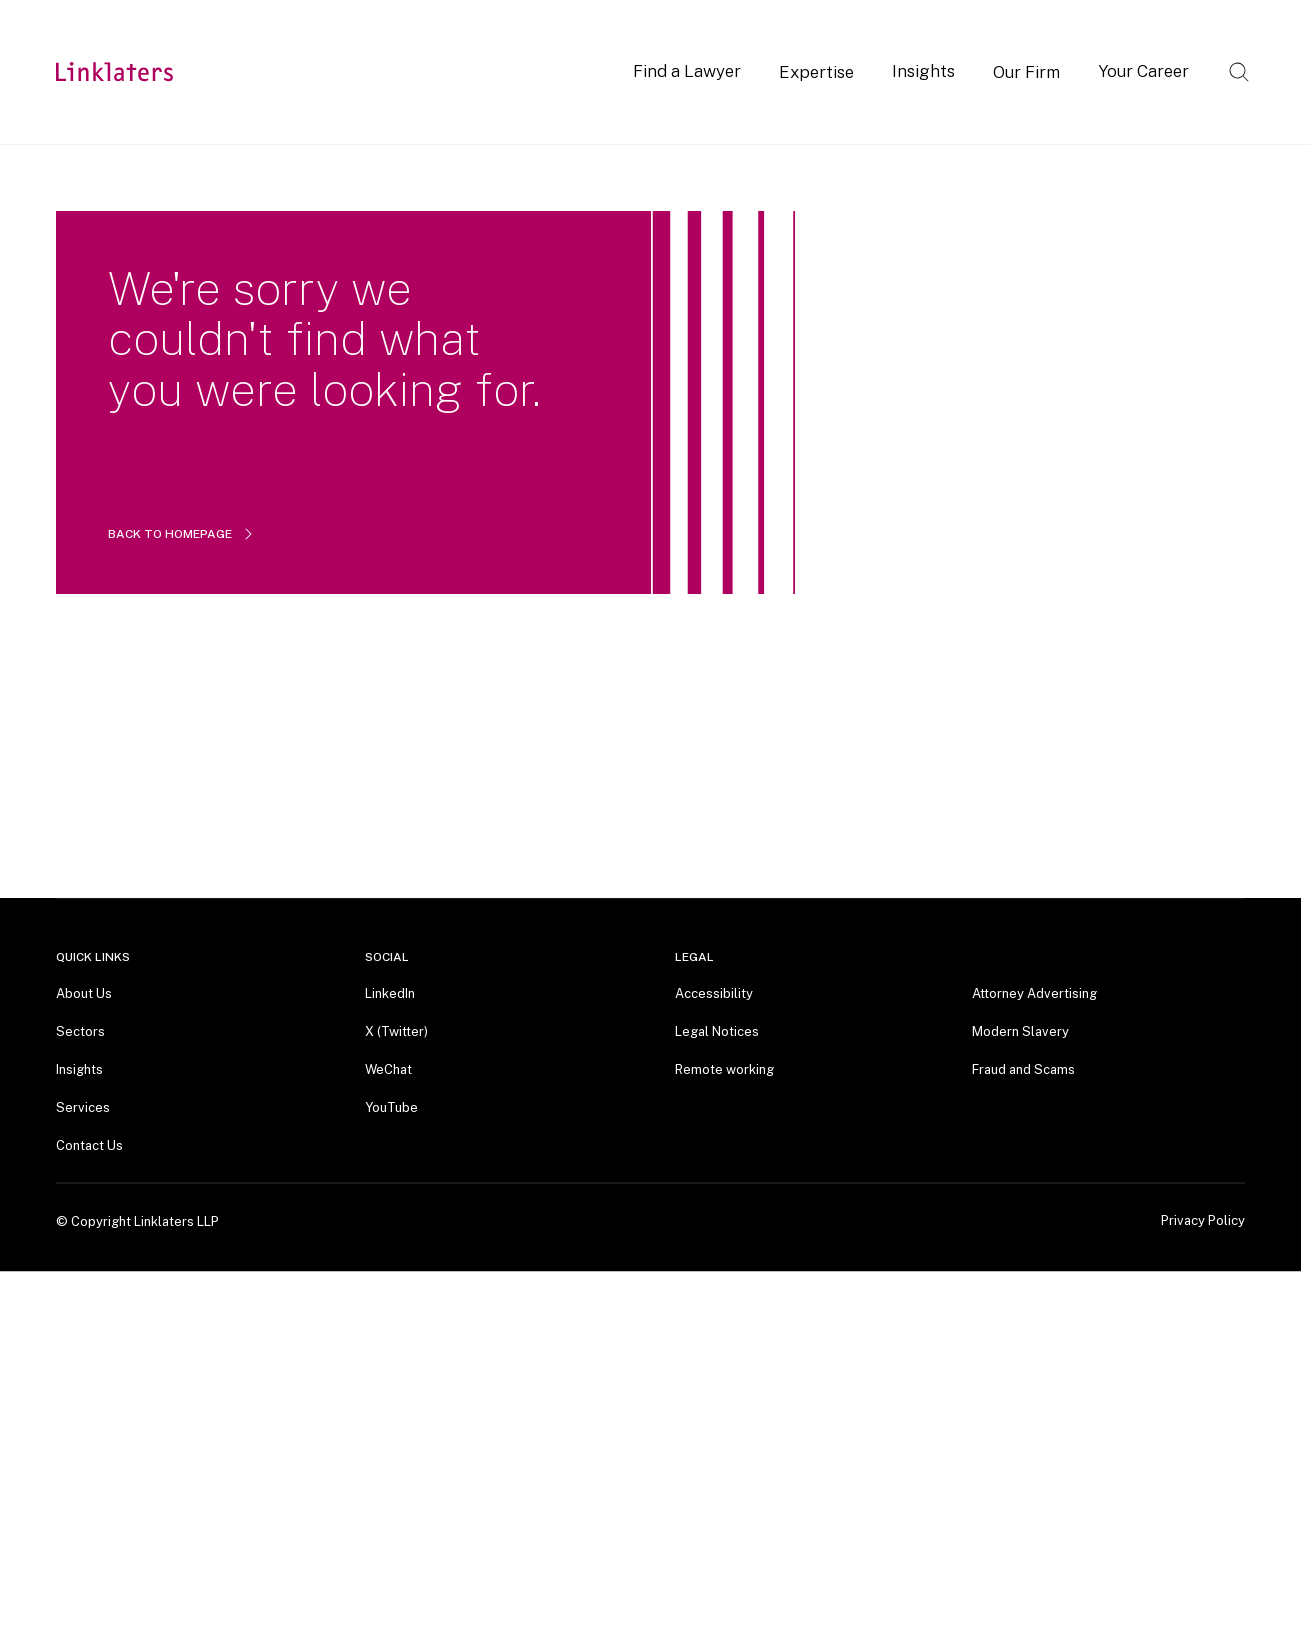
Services (83, 1107)
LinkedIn (390, 993)
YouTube (391, 1107)
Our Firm (1026, 72)
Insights (923, 71)
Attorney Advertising (1034, 993)
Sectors (80, 1031)
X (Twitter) (396, 1031)
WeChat (388, 1069)
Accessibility (714, 993)
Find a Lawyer (687, 71)
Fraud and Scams (1023, 1069)
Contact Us (89, 1145)
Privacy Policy (1203, 1221)
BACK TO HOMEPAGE (182, 534)
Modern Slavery (1020, 1031)
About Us (84, 993)
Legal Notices (717, 1031)
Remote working (724, 1069)
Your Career (1143, 71)
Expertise (816, 72)
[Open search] (1239, 72)
